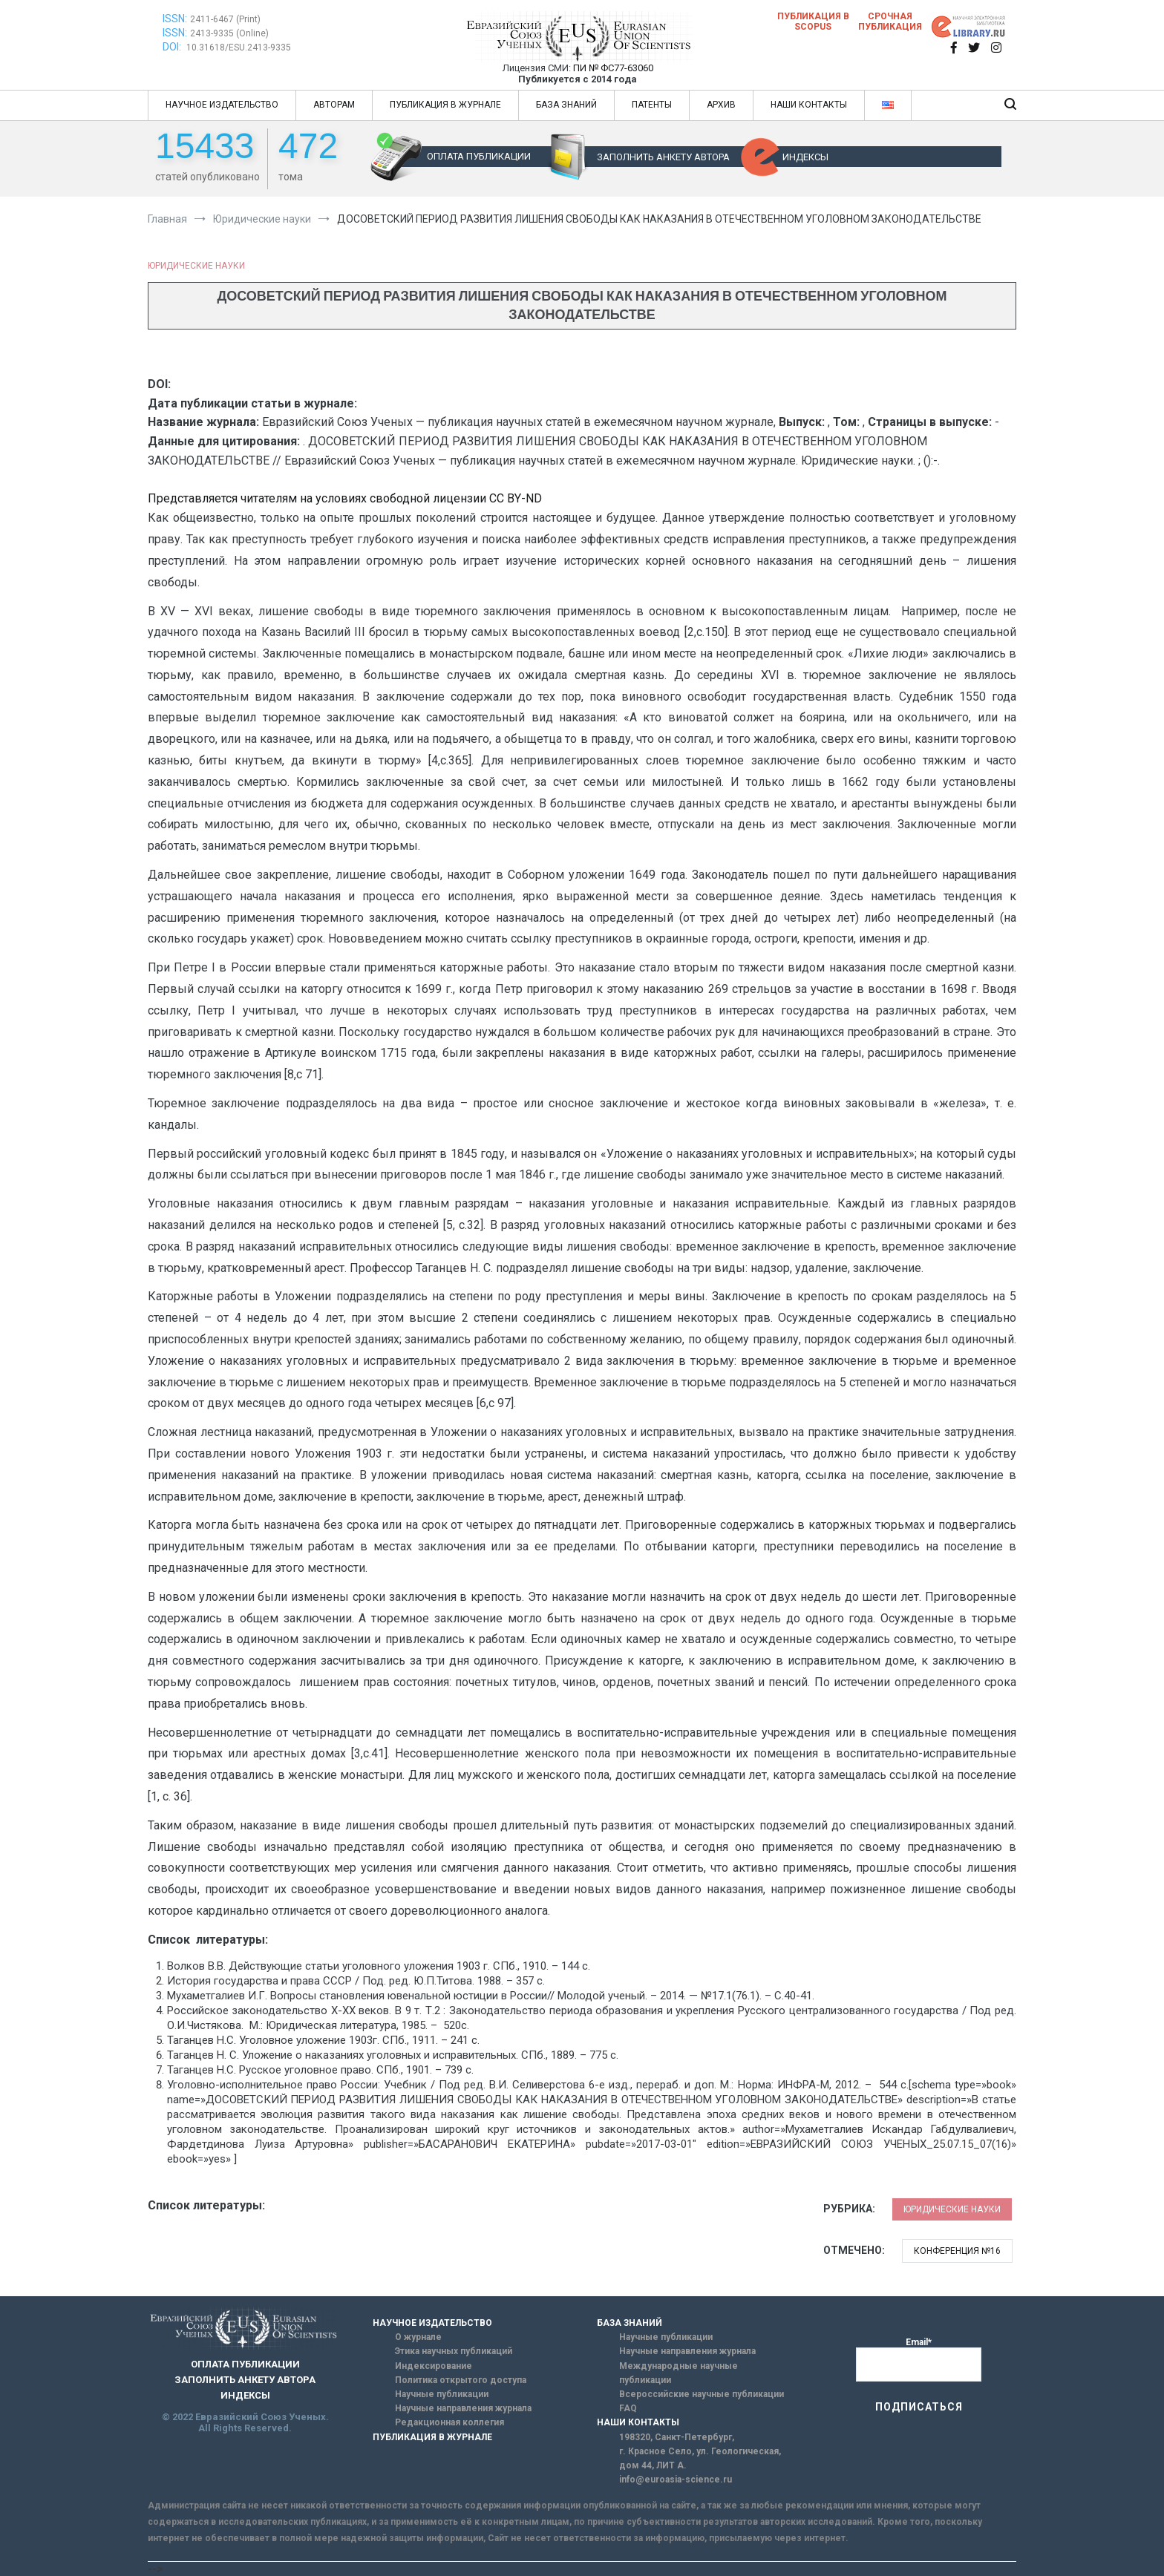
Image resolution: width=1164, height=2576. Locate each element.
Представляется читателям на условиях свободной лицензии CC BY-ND (345, 498)
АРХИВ (721, 104)
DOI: (173, 47)
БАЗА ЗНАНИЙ (566, 104)
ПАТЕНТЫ (652, 104)
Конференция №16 (957, 2251)
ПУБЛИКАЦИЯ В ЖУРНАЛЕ (445, 104)
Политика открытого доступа (460, 2380)
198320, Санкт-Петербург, (676, 2437)
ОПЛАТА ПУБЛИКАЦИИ (479, 156)
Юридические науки (196, 265)
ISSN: (175, 18)
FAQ (628, 2408)
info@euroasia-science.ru (675, 2479)
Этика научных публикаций (453, 2351)
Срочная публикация (890, 21)
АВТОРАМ (334, 104)
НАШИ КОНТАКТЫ (809, 104)
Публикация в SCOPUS (813, 21)
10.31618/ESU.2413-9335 (238, 47)
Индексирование (433, 2366)
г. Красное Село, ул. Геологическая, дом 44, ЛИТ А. (700, 2458)
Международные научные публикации (678, 2373)
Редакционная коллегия (449, 2422)
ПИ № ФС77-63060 (613, 67)
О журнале (418, 2337)
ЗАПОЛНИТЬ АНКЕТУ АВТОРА (663, 157)
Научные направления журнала (463, 2408)
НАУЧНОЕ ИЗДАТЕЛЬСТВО (222, 104)
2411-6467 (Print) (225, 19)
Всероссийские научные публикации (701, 2394)
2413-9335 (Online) (229, 33)
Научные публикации (441, 2394)
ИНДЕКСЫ (805, 157)
